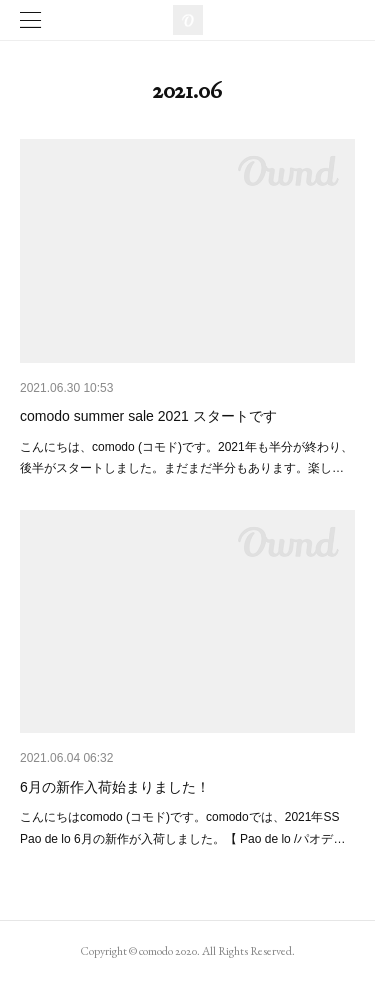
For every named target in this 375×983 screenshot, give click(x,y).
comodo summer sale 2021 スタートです (148, 416)
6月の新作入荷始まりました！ (115, 787)
